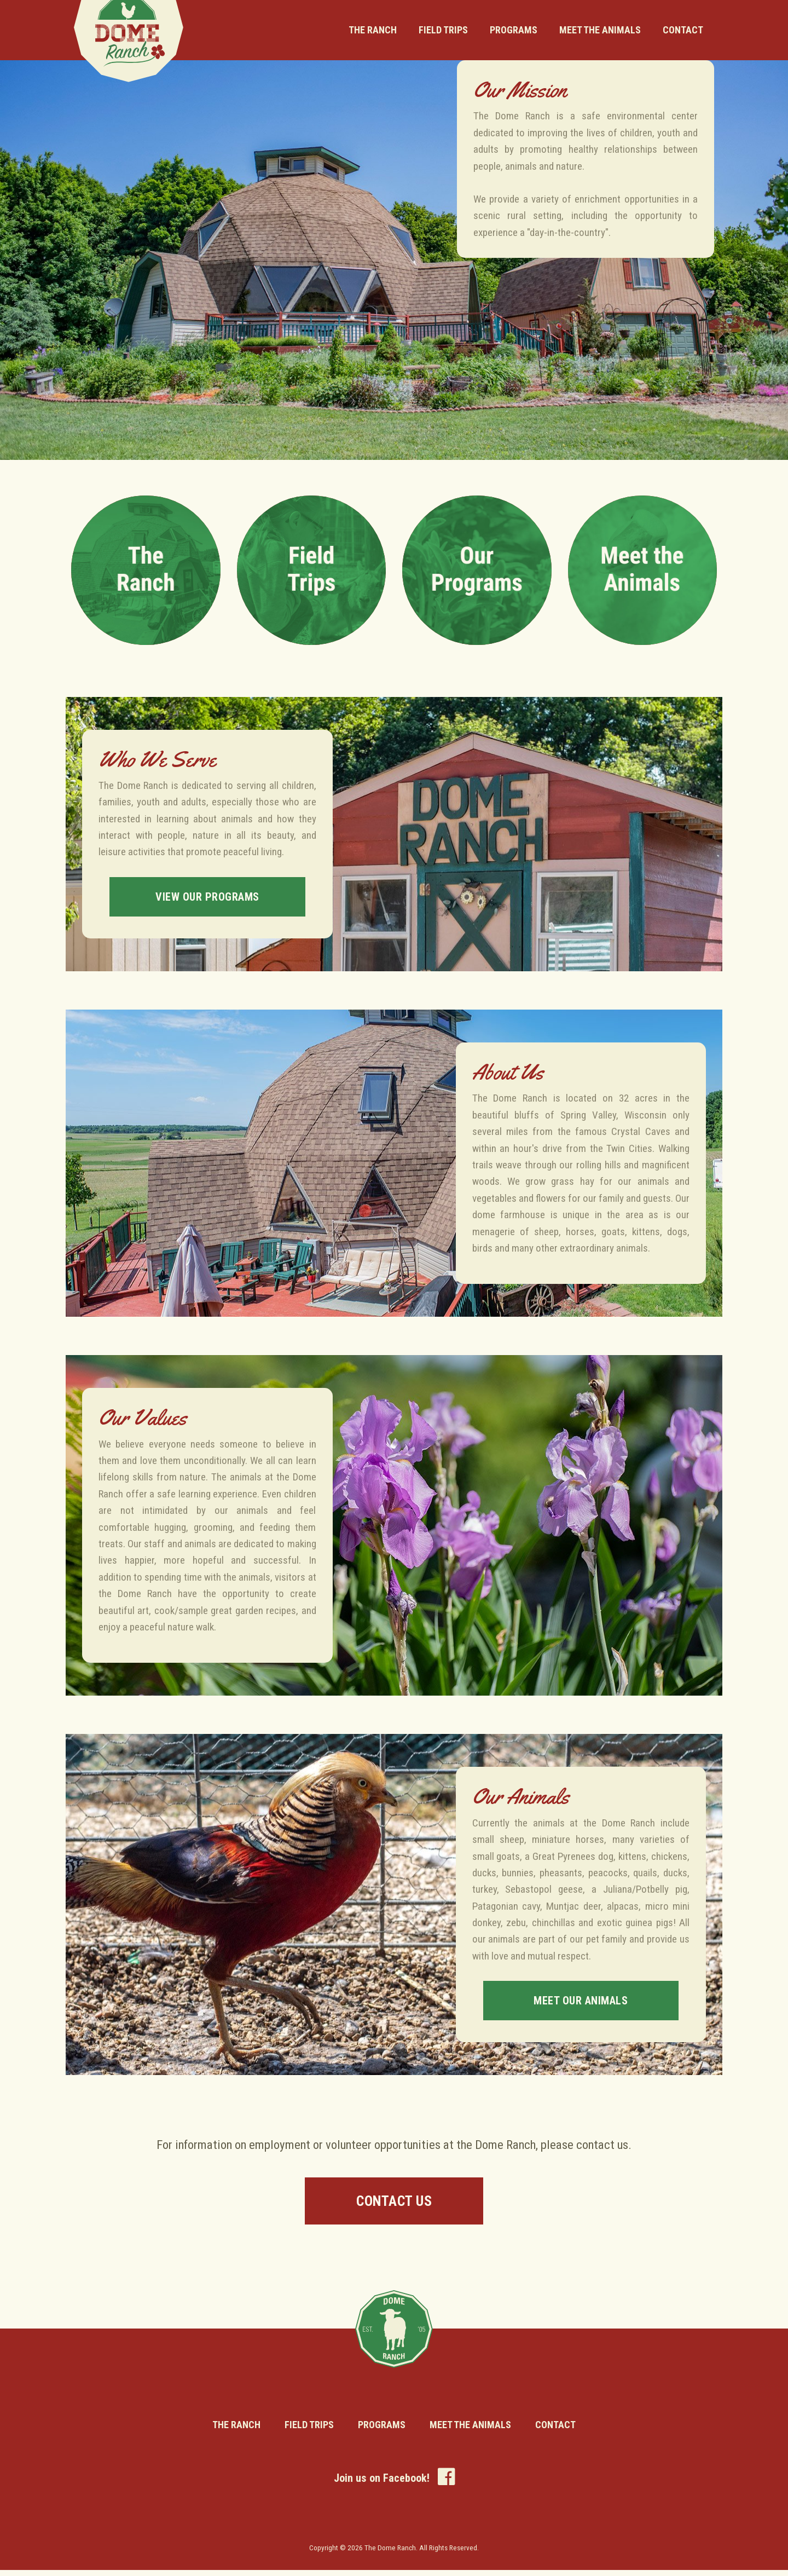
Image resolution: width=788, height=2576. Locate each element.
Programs (513, 30)
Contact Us (394, 2203)
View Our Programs (208, 896)
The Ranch (373, 30)
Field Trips (443, 30)
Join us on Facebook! (394, 2482)
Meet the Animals (600, 30)
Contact (683, 30)
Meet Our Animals (580, 2001)
